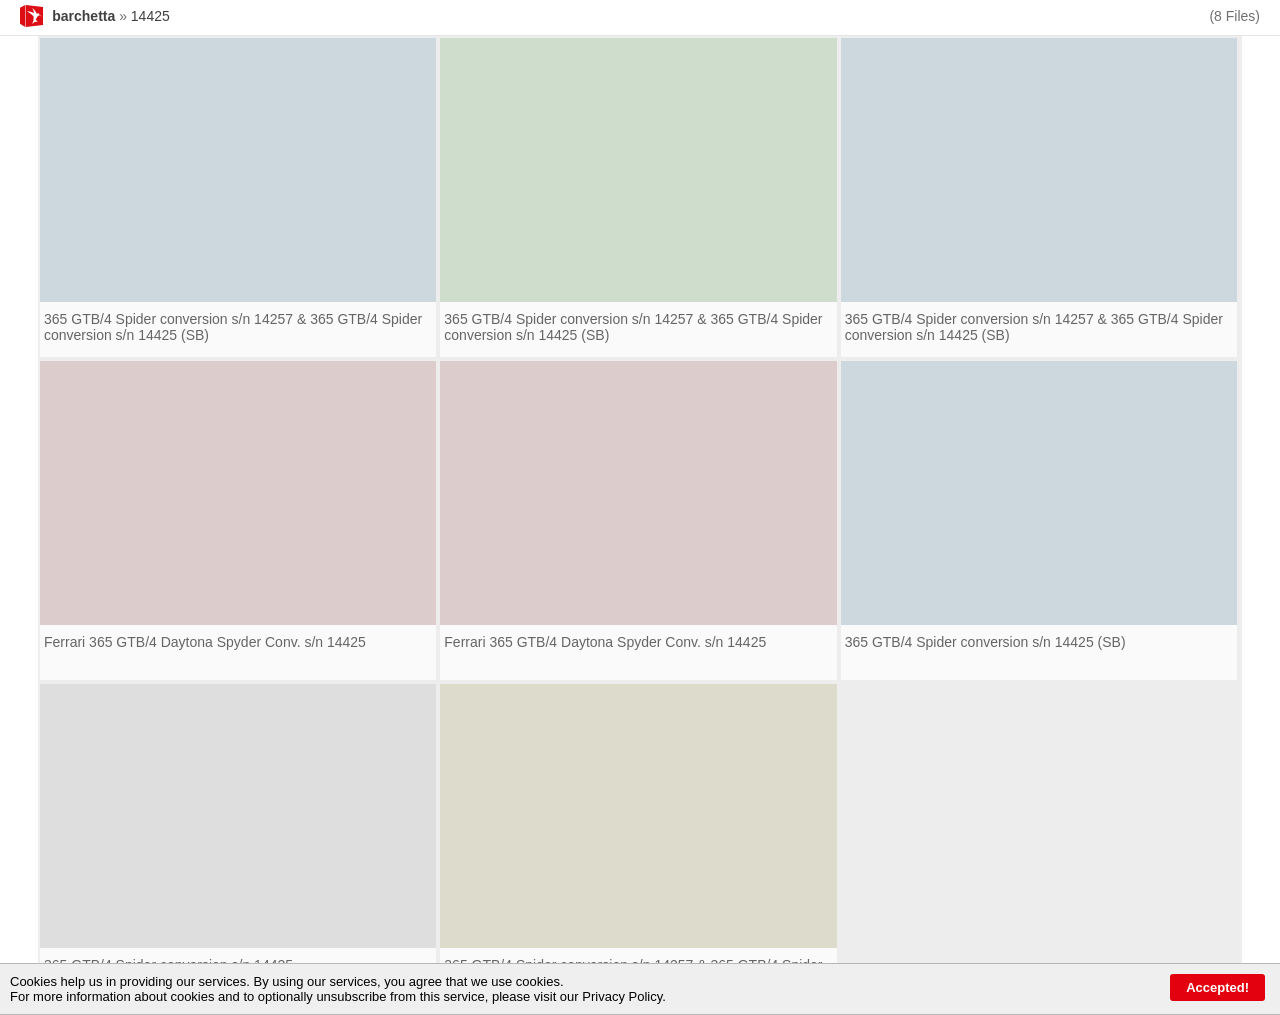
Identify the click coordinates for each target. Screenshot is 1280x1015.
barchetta (83, 16)
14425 (150, 16)
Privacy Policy (622, 996)
